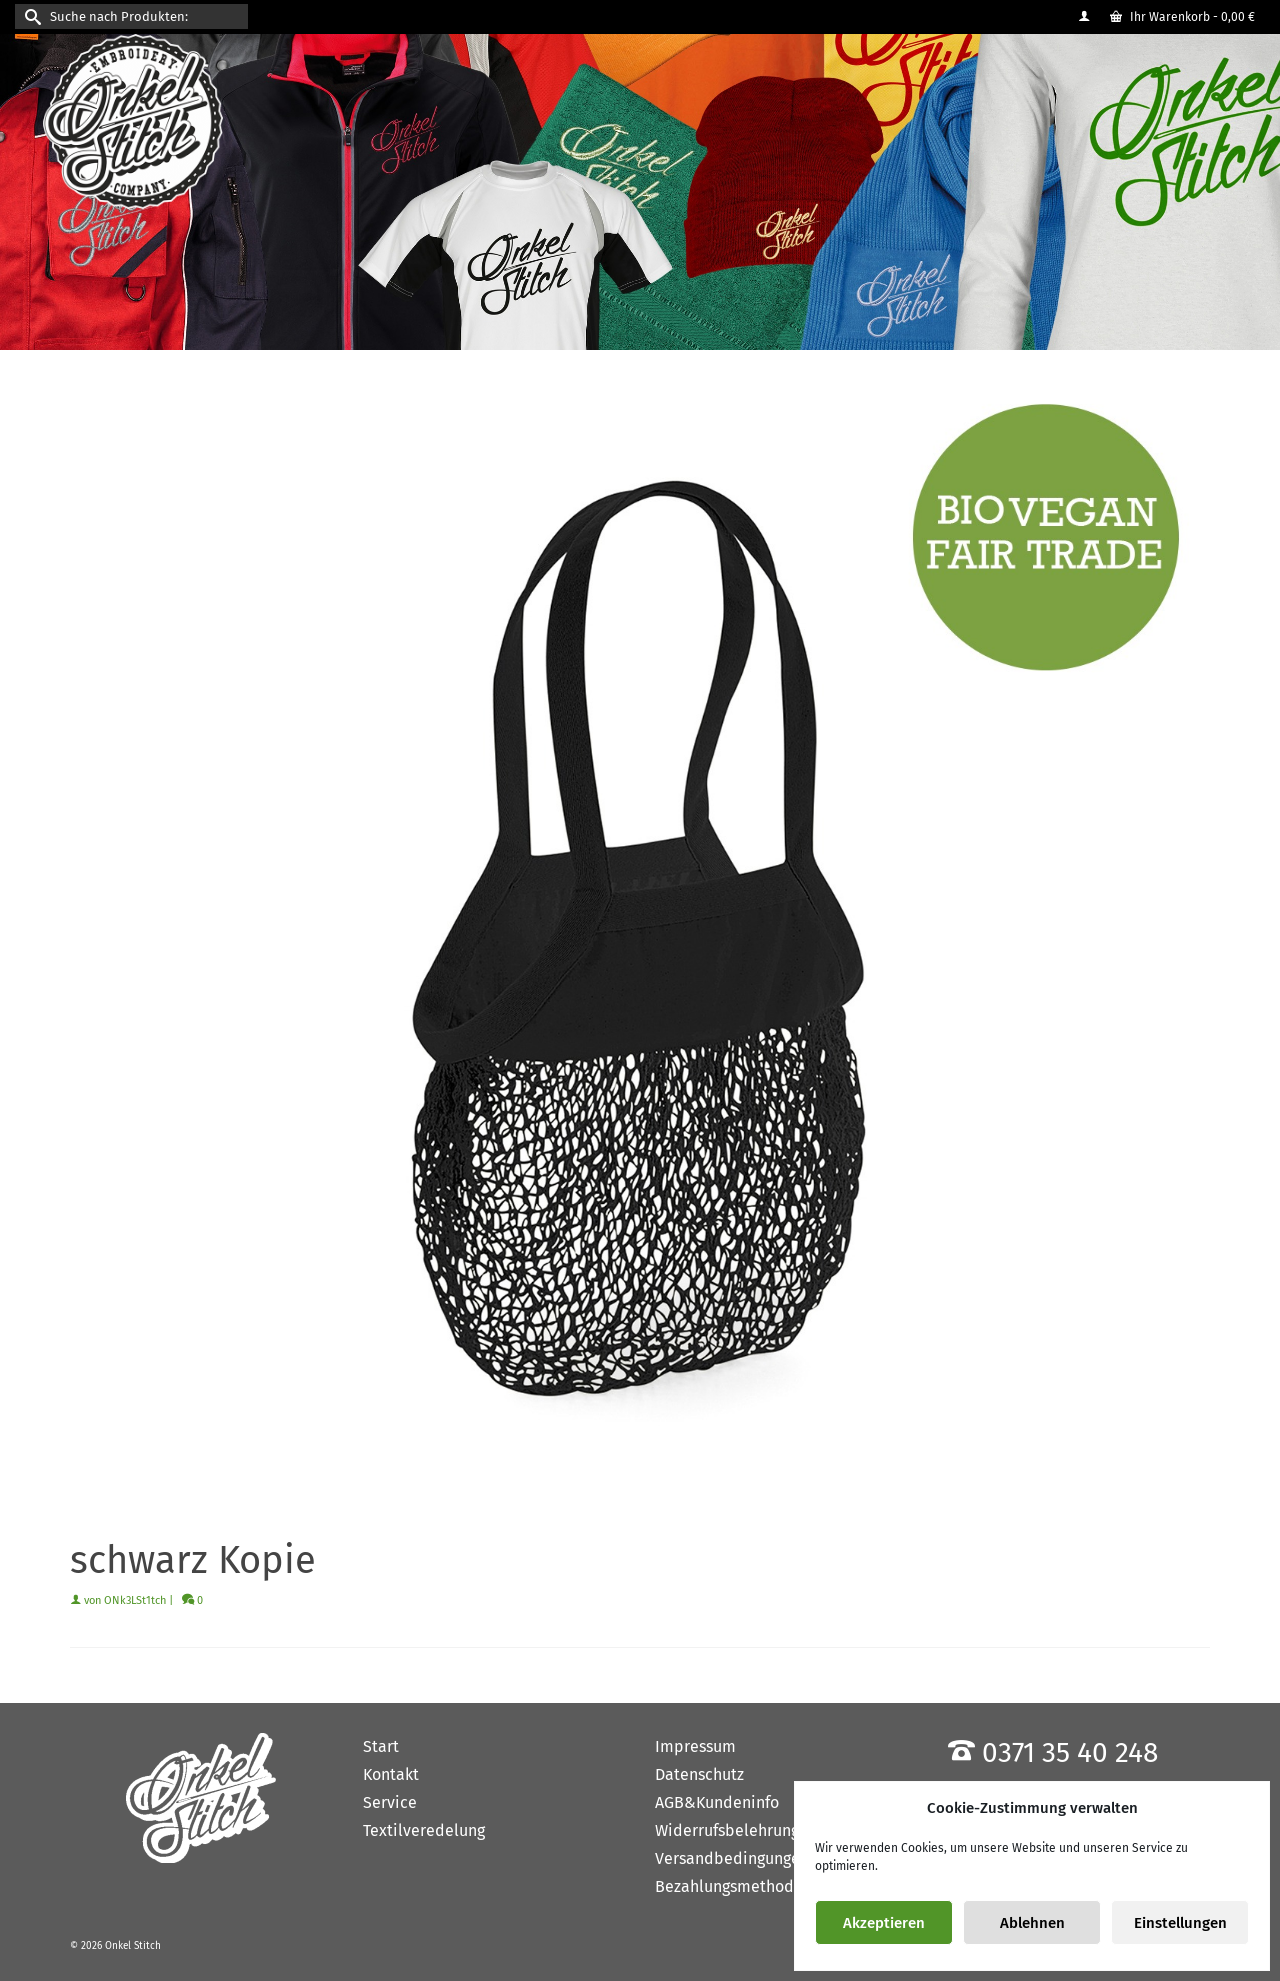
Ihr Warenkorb (1182, 17)
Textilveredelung (424, 1830)
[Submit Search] (30, 16)
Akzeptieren (884, 1923)
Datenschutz (699, 1774)
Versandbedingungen (732, 1858)
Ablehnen (1032, 1923)
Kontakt (391, 1774)
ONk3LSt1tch (135, 1600)
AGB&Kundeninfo (717, 1802)
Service (390, 1802)
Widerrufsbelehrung (727, 1830)
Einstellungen (1180, 1923)
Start (381, 1746)
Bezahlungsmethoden (733, 1886)
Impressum (695, 1746)
